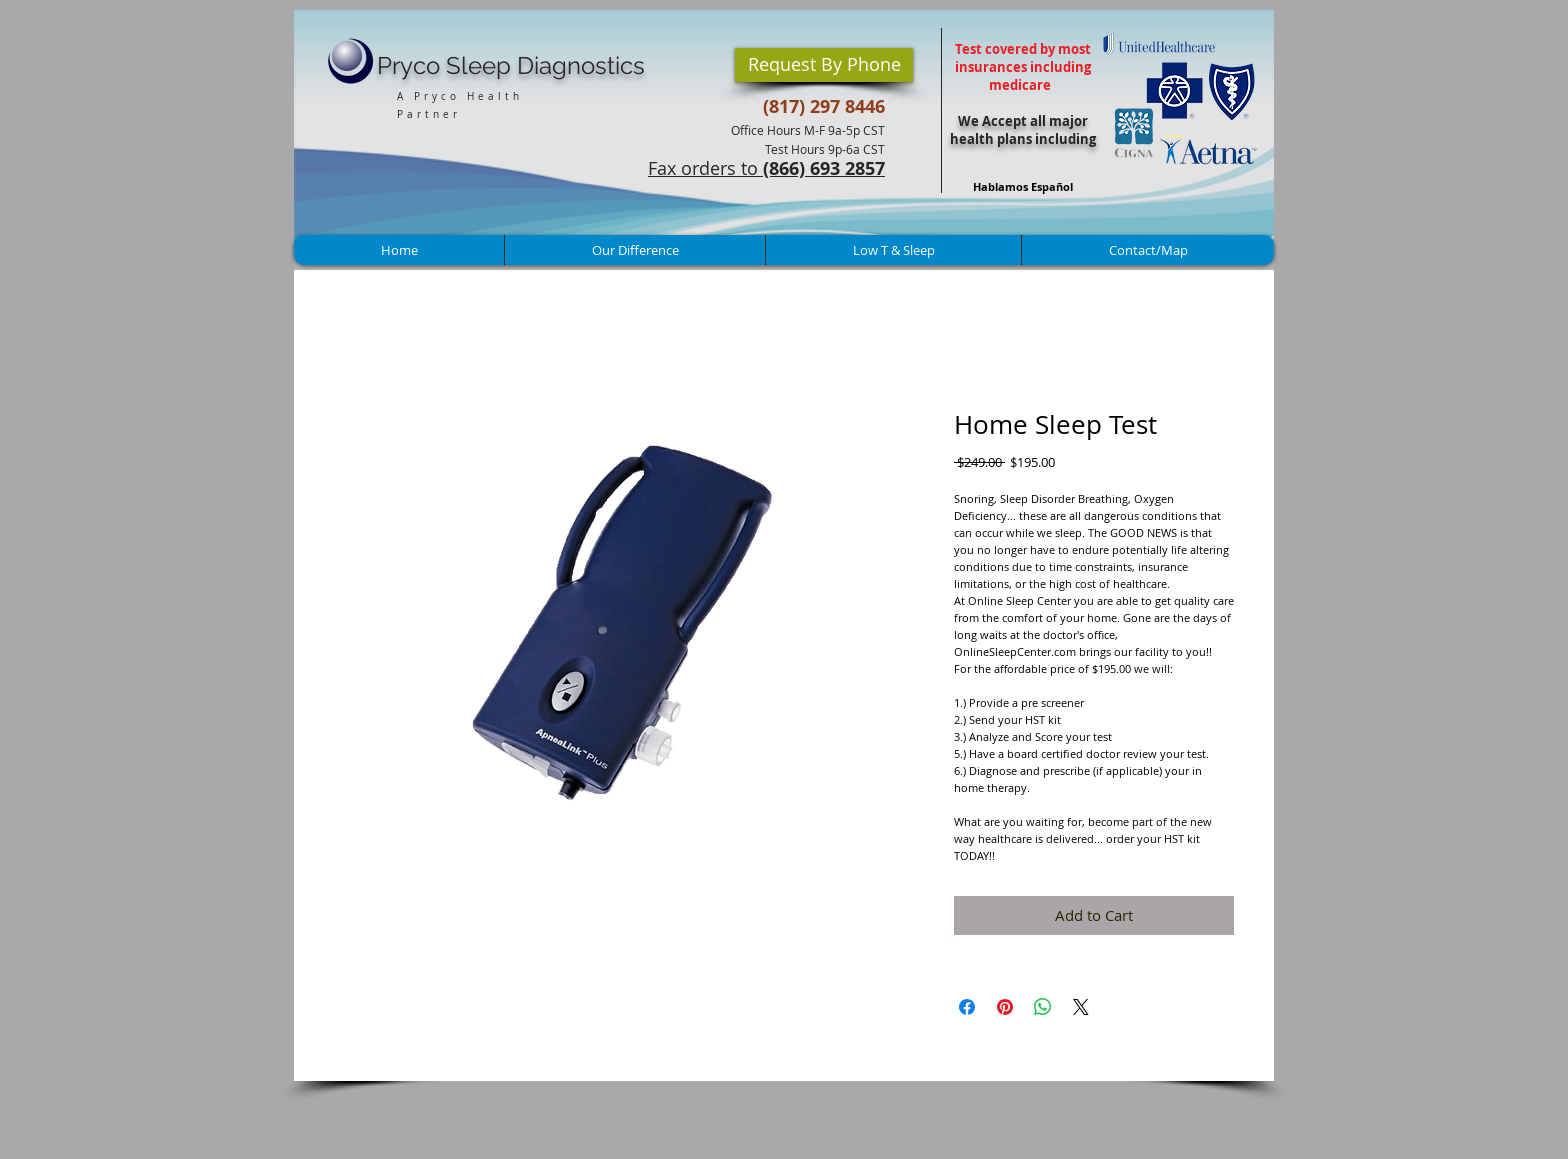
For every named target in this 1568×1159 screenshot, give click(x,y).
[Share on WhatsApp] (1043, 1007)
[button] (824, 65)
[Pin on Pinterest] (1005, 1007)
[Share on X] (1081, 1007)
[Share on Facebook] (967, 1007)
